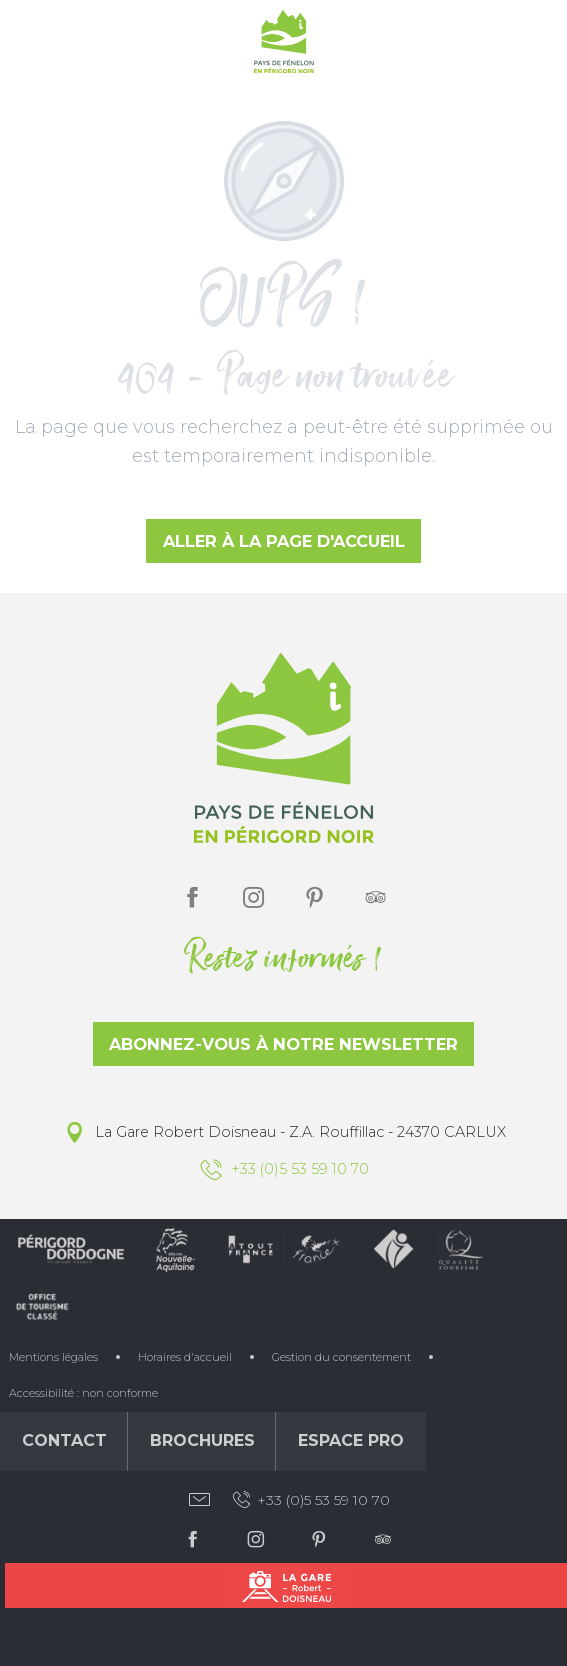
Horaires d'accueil (185, 1357)
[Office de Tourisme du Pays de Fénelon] (284, 45)
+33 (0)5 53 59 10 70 (310, 1500)
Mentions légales (53, 1357)
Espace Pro (351, 1440)
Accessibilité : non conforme (83, 1393)
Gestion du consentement (341, 1357)
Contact (64, 1440)
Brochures (202, 1440)
